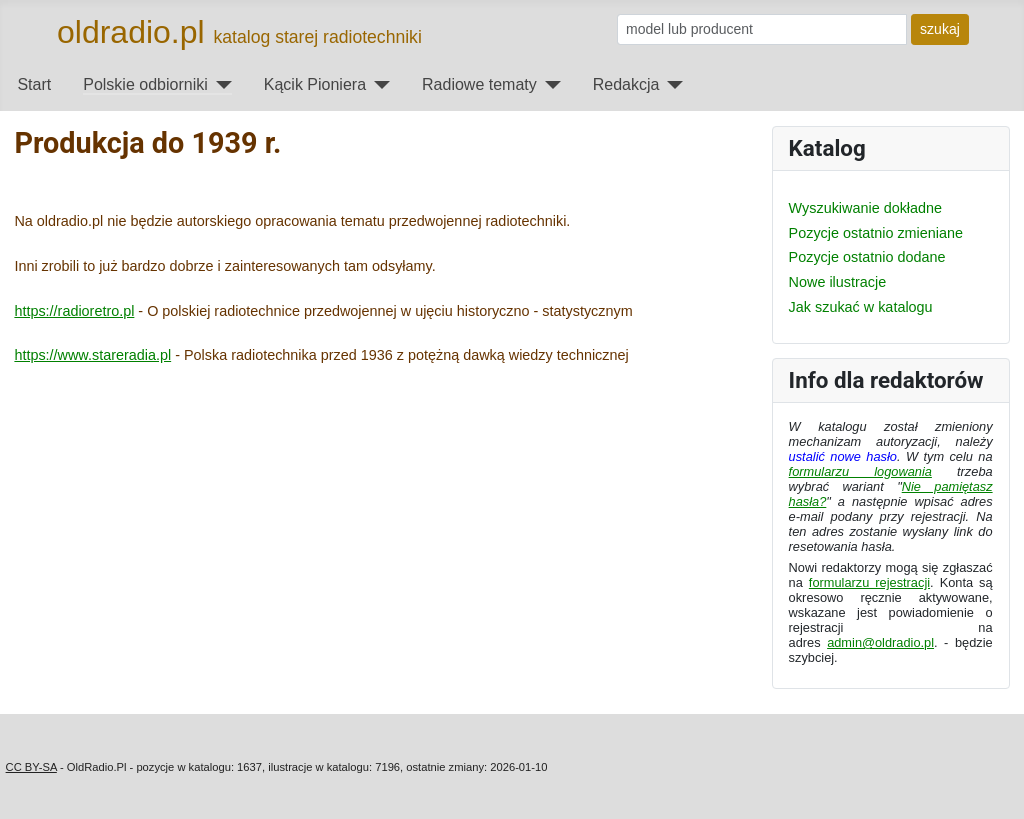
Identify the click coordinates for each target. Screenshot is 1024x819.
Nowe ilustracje (838, 282)
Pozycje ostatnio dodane (867, 257)
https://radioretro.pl (74, 311)
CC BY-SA (31, 767)
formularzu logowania (860, 471)
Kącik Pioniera (315, 84)
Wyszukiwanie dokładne (865, 208)
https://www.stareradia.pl (92, 355)
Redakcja (626, 84)
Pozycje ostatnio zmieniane (876, 233)
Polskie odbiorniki (145, 84)
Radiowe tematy (479, 84)
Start (34, 84)
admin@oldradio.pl (880, 642)
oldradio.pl (131, 32)
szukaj (940, 29)
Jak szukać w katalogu (861, 307)
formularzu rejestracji (869, 582)
